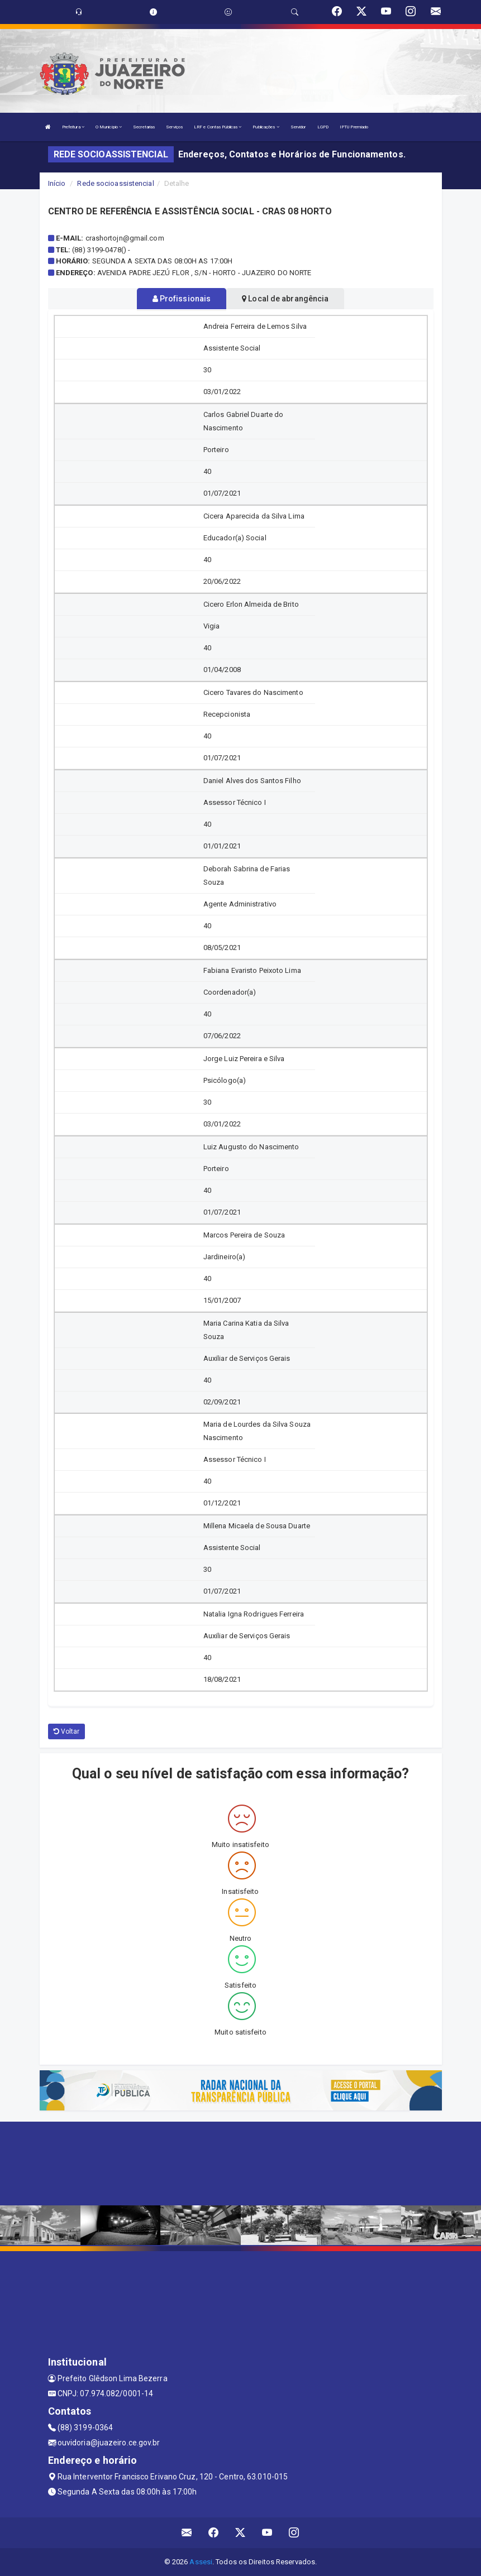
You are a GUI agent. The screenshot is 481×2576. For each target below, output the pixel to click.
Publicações (266, 126)
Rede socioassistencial (115, 183)
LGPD (322, 126)
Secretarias (144, 126)
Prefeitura (73, 126)
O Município (109, 126)
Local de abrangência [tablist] (285, 298)
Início (57, 183)
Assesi (200, 2562)
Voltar (67, 1731)
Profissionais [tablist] (182, 298)
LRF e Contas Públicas (217, 126)
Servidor (298, 126)
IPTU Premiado (354, 126)
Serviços (174, 126)
